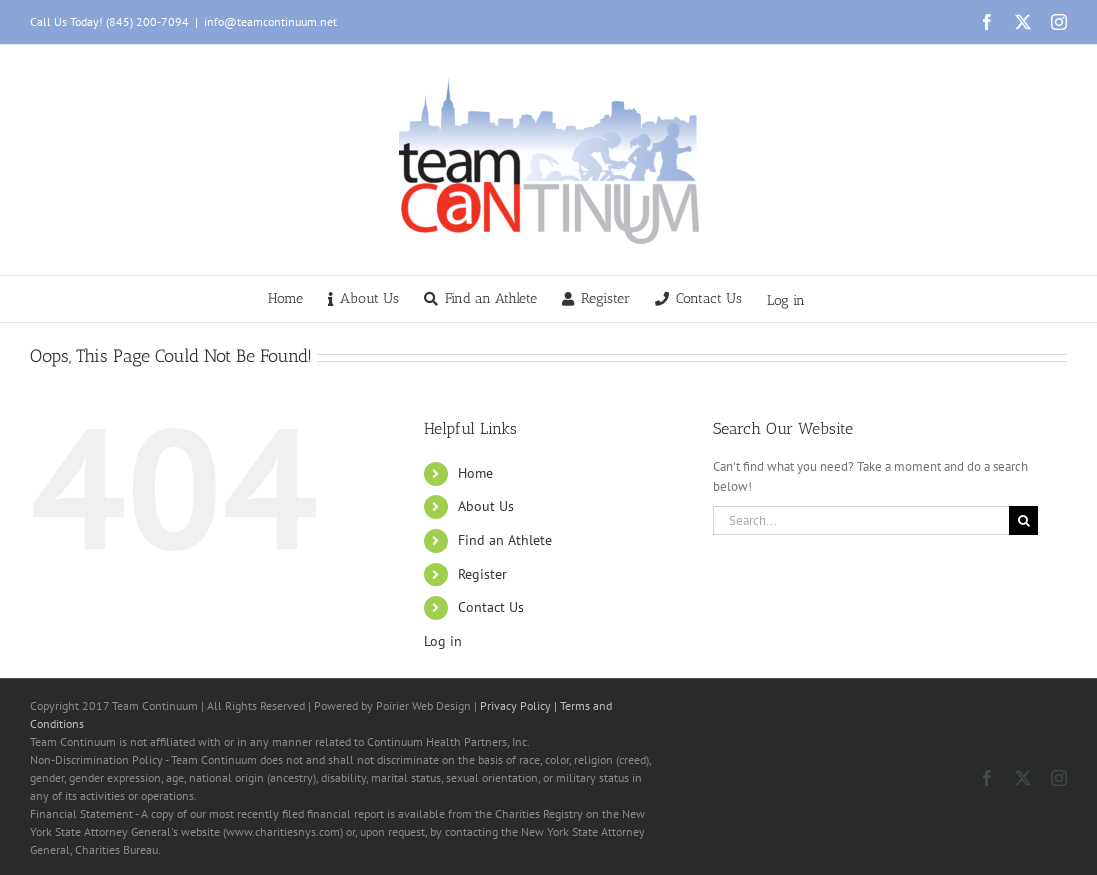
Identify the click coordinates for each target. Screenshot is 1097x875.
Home (475, 473)
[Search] (1023, 520)
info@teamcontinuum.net (270, 21)
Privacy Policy (515, 705)
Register (482, 574)
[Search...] (861, 520)
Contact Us (491, 607)
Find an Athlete (505, 540)
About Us (486, 506)
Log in (786, 300)
